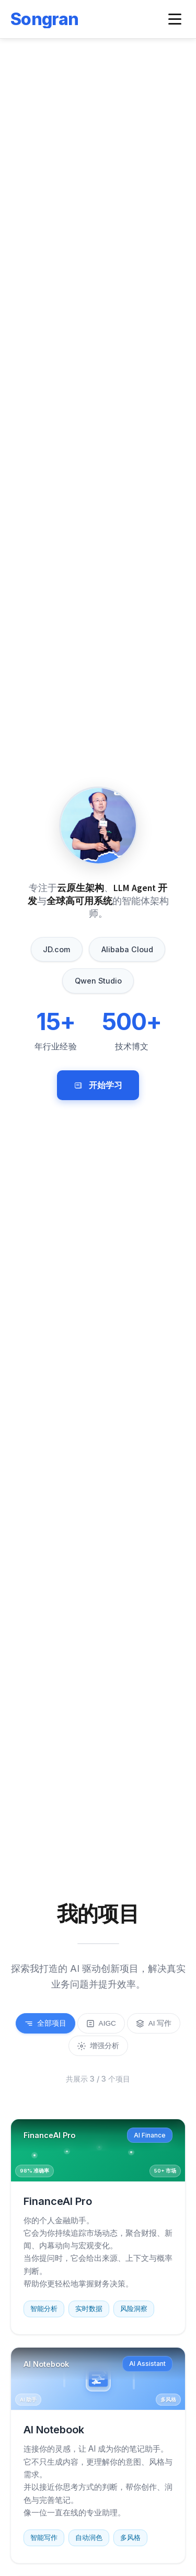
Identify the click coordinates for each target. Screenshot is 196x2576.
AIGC (101, 2023)
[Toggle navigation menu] (175, 19)
